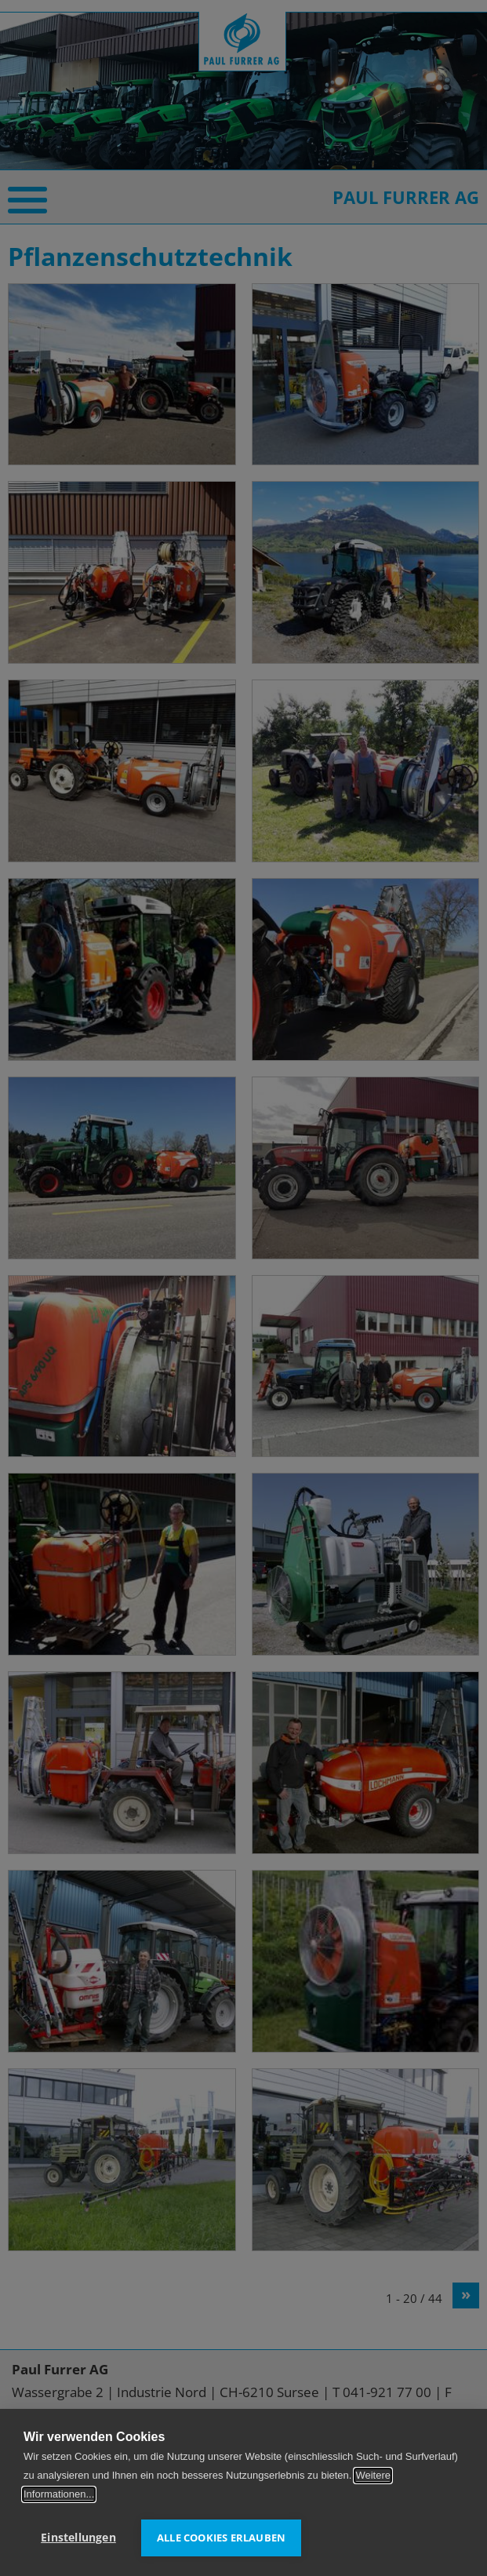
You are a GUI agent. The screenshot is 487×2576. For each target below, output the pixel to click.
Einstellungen (78, 2537)
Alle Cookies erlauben (221, 2537)
